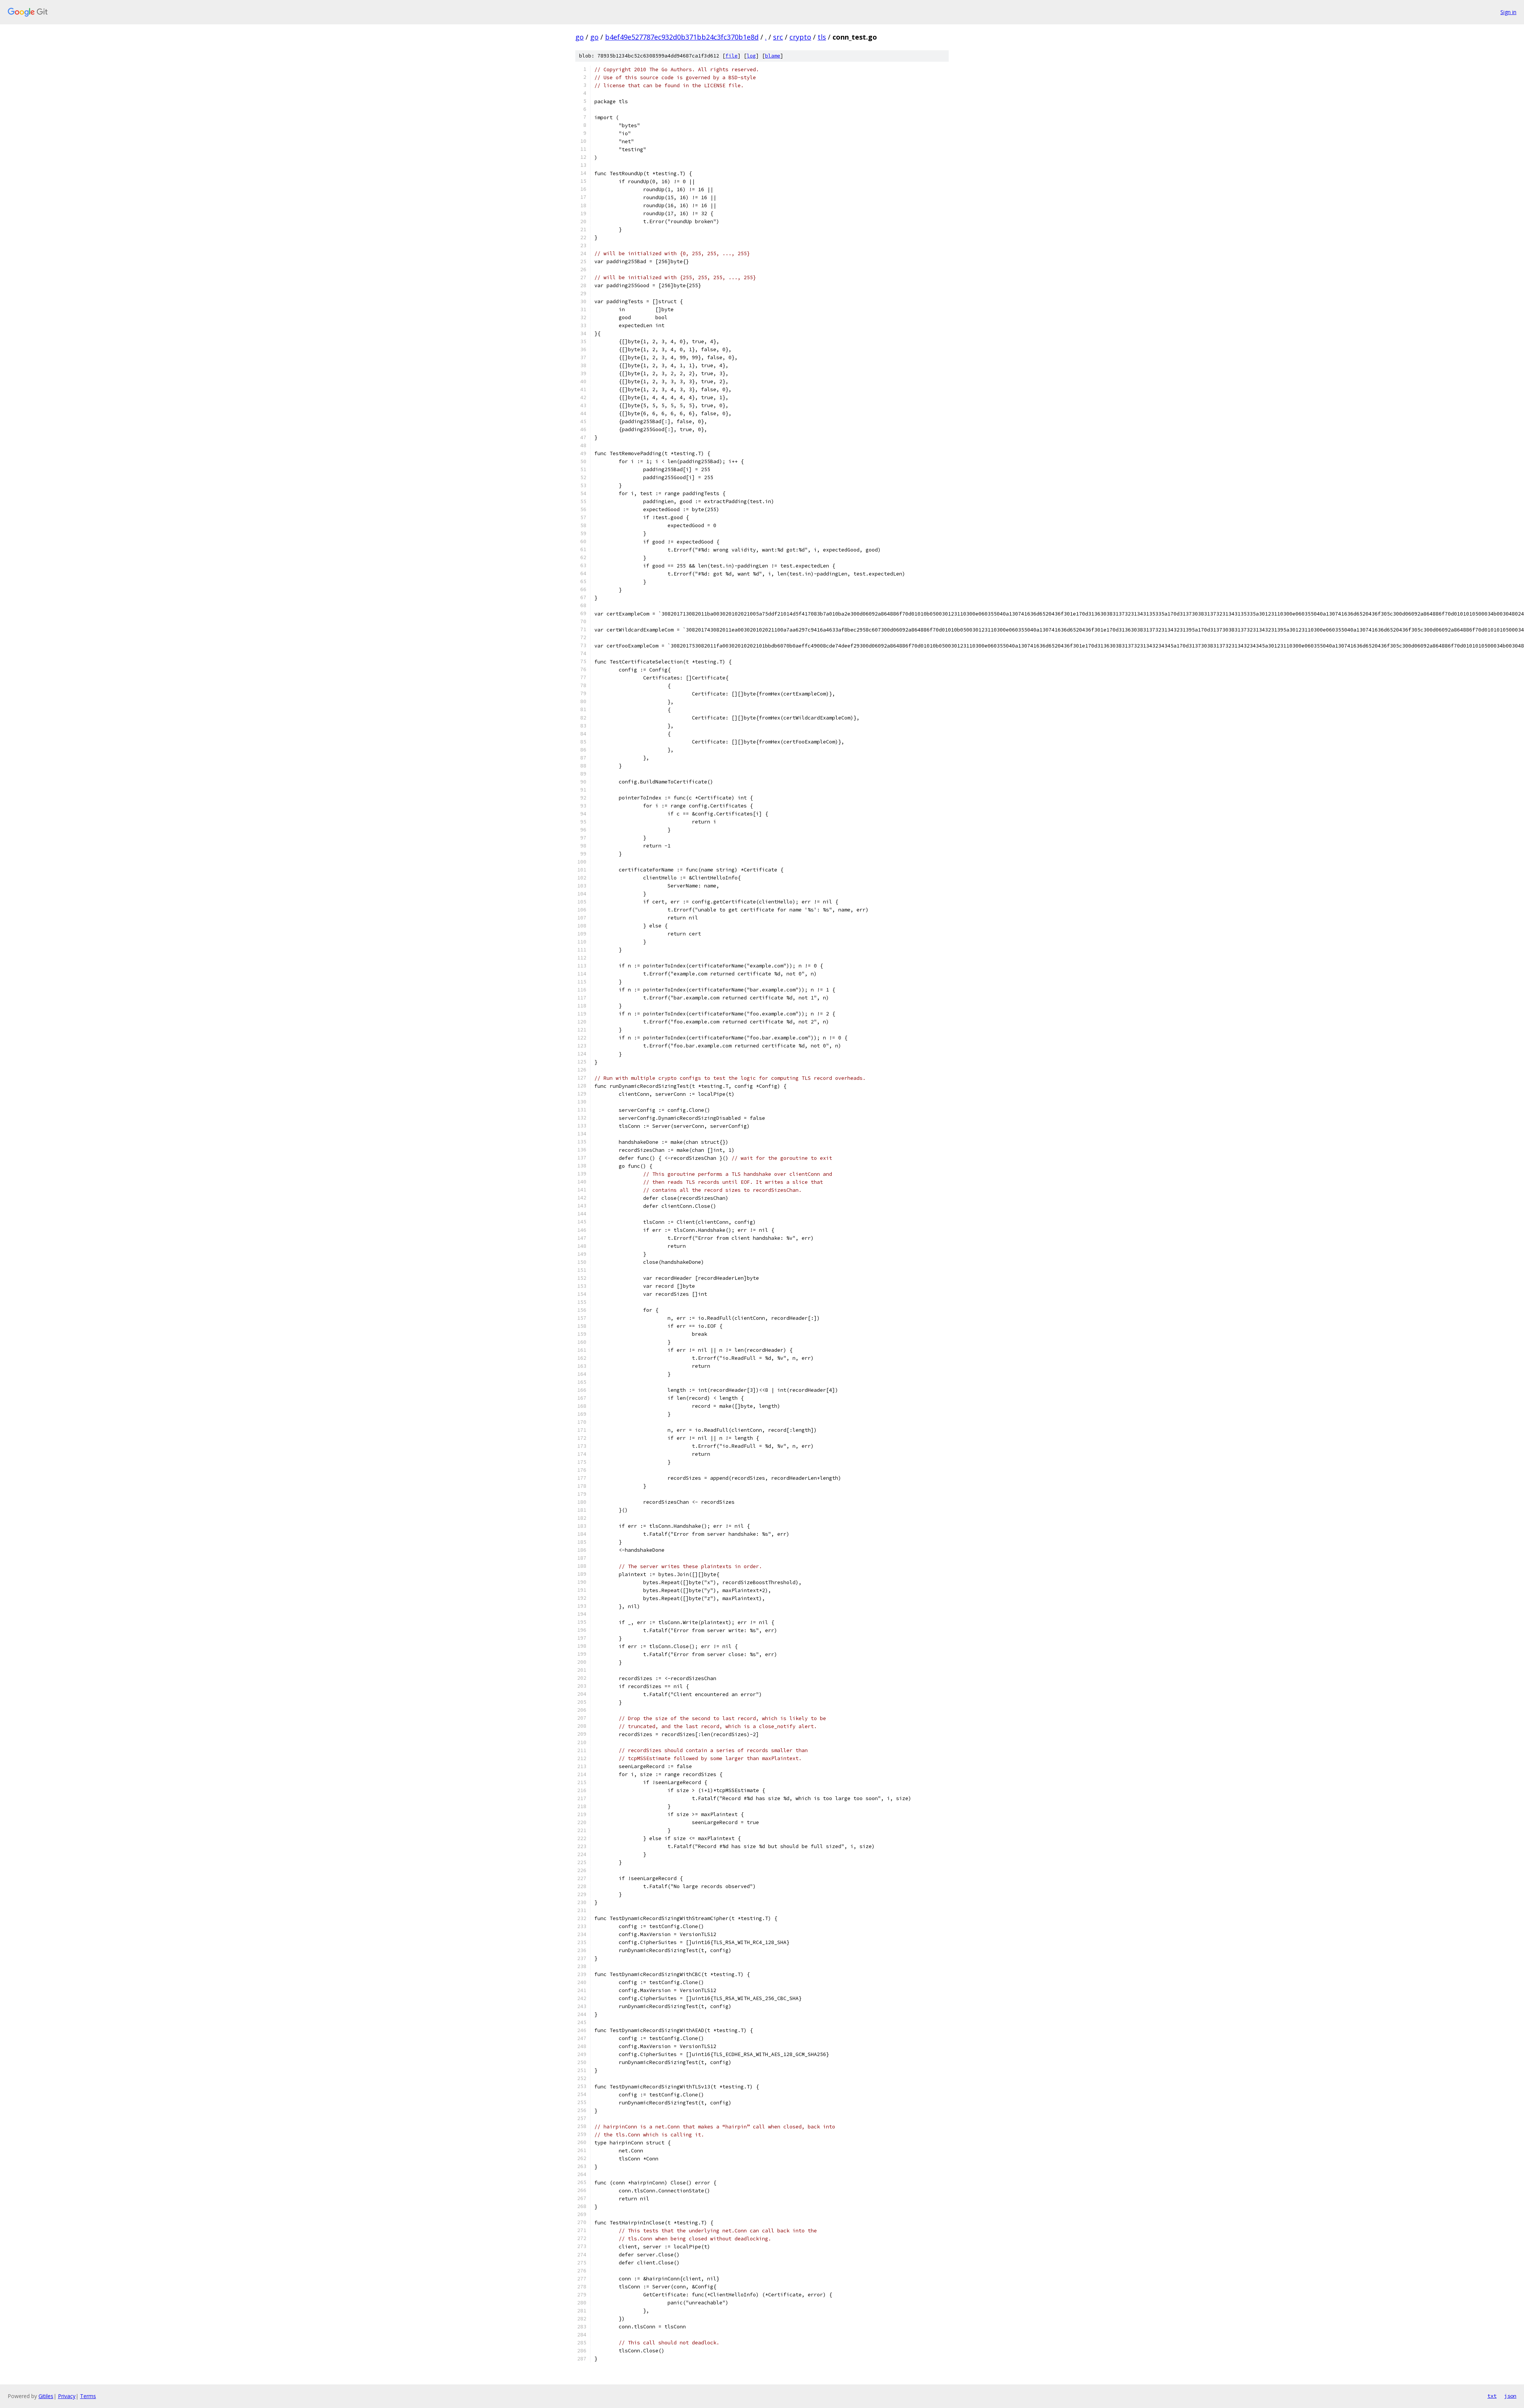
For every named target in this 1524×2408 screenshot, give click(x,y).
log (751, 56)
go (579, 37)
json (1510, 2395)
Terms (88, 2396)
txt (1492, 2395)
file (731, 56)
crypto (800, 37)
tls (822, 37)
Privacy (66, 2396)
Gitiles (45, 2396)
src (778, 37)
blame (772, 56)
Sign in (1508, 12)
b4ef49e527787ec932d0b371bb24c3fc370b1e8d (682, 37)
